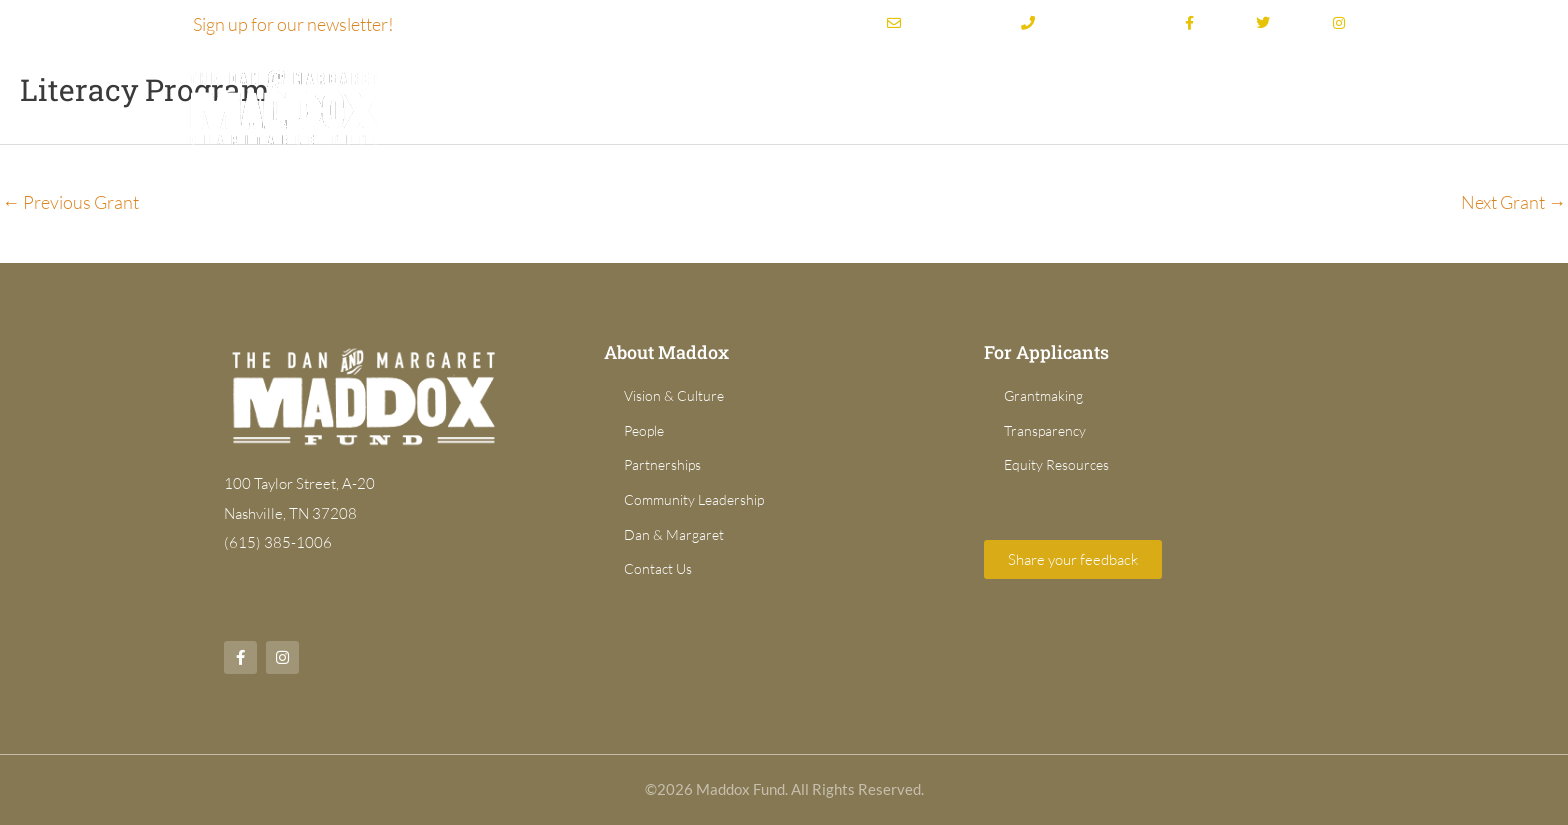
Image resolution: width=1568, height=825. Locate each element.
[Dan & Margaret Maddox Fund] (284, 105)
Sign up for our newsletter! (293, 24)
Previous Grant (70, 202)
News (1346, 104)
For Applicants (1217, 104)
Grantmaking (909, 104)
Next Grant (1513, 202)
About (783, 104)
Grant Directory (1072, 104)
